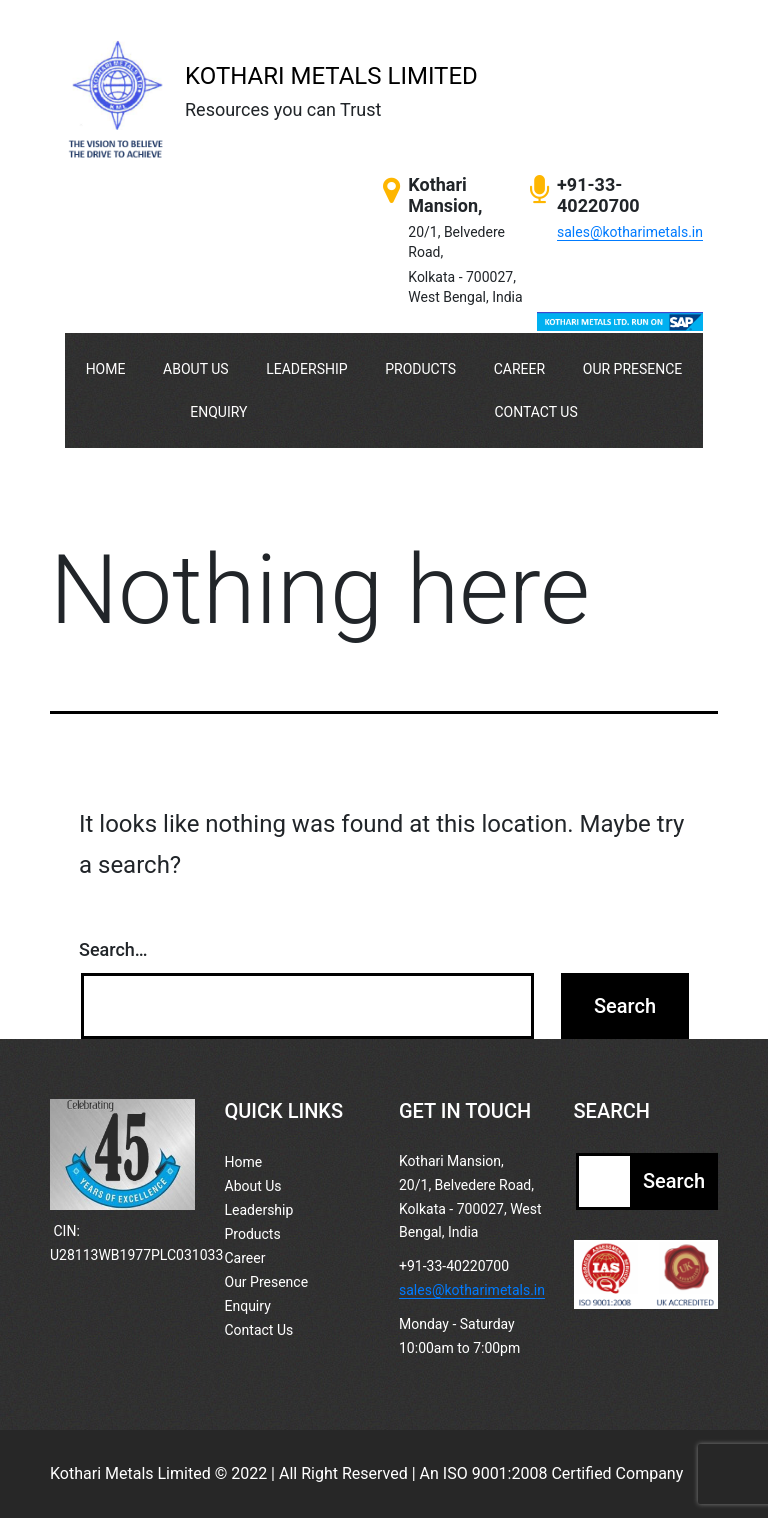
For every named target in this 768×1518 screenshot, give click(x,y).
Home (106, 369)
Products (420, 369)
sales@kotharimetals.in (630, 232)
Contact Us (535, 412)
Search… (113, 949)
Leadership (306, 369)
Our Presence (633, 369)
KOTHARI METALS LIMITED (331, 76)
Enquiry (218, 412)
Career (519, 369)
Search (674, 1181)
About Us (196, 369)
